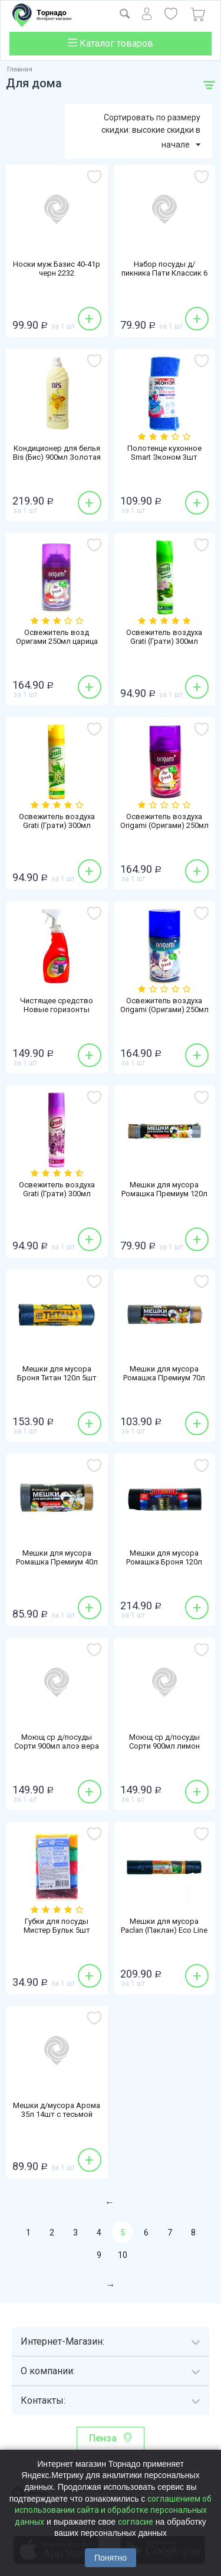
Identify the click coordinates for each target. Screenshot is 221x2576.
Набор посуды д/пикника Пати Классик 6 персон (164, 273)
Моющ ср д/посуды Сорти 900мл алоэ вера (56, 1741)
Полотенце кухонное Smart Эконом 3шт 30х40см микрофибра (164, 457)
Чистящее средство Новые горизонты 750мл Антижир (56, 1009)
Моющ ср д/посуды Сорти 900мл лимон (164, 1741)
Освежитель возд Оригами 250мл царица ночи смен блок (57, 641)
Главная (19, 69)
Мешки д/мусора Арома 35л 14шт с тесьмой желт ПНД (56, 2114)
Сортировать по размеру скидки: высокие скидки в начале (150, 132)
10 (122, 2255)
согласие (135, 2521)
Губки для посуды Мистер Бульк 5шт (57, 1926)
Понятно (110, 2557)
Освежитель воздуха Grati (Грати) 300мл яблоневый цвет (164, 641)
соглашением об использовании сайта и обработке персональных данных (113, 2510)
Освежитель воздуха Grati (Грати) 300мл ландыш (57, 825)
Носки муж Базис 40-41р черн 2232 (56, 268)
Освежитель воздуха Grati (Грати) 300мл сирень (57, 1193)
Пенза (103, 2438)
